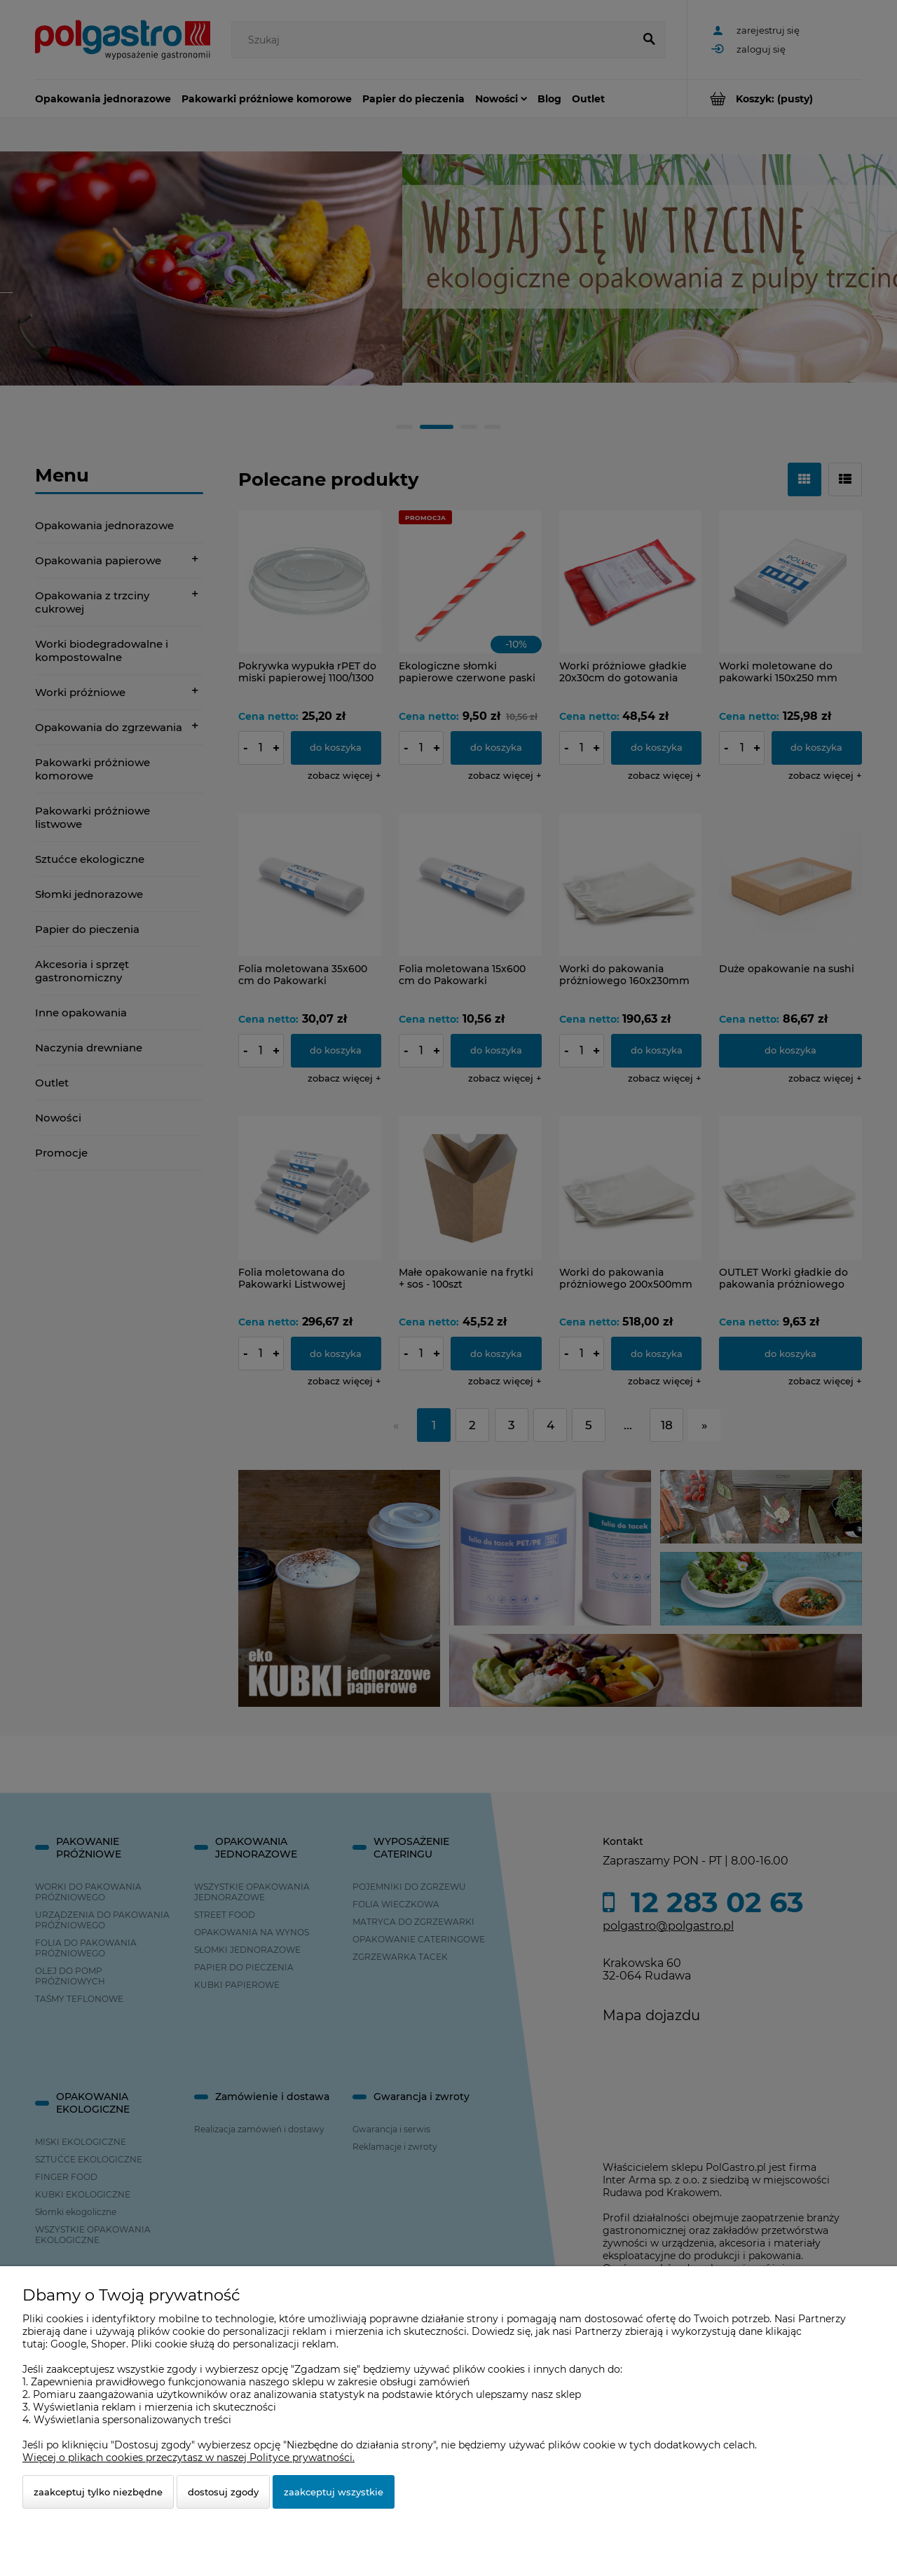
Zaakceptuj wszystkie (333, 2491)
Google (68, 2344)
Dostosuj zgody (223, 2491)
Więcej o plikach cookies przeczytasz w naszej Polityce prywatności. (188, 2457)
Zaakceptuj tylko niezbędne (98, 2491)
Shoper (108, 2344)
